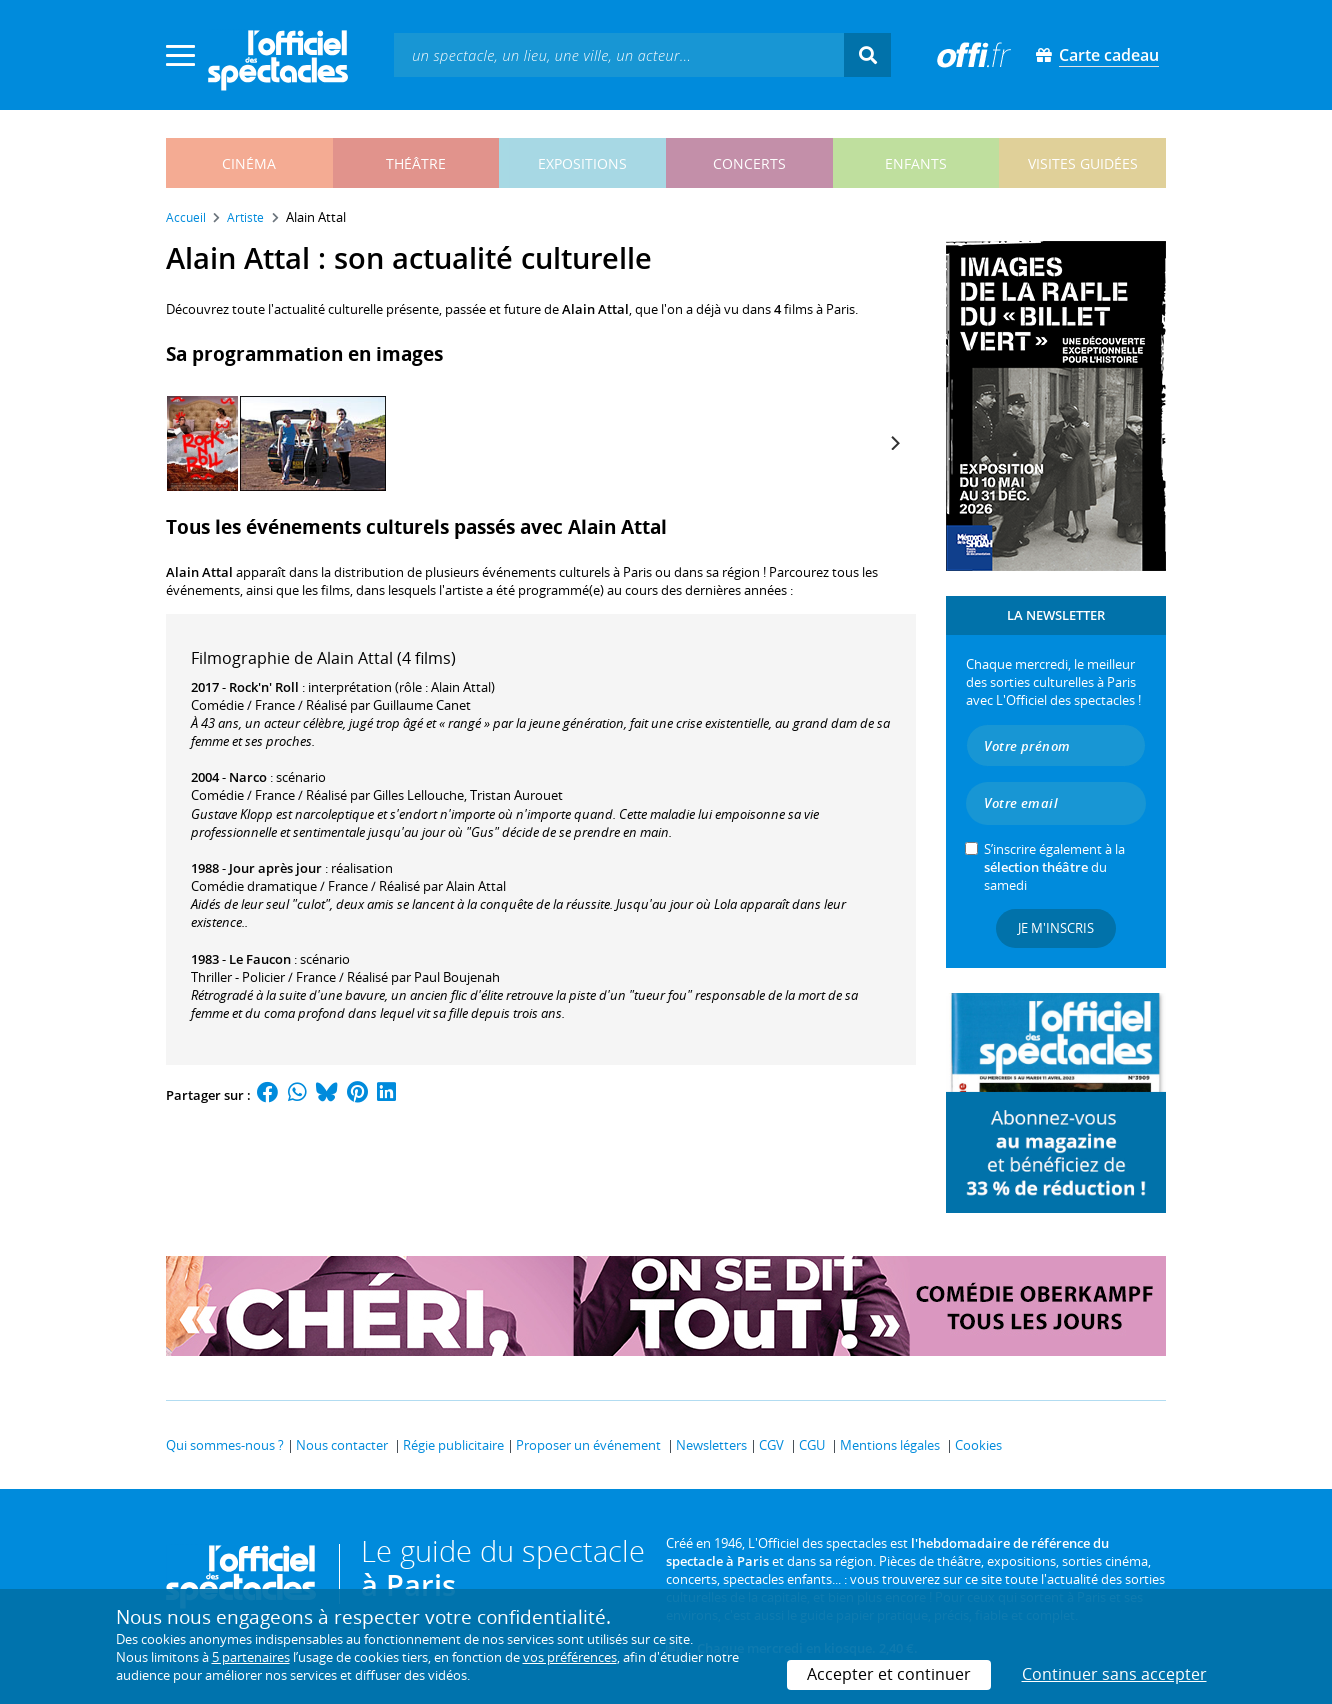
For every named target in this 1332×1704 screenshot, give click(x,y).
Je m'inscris (1056, 928)
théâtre (416, 163)
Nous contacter (342, 1445)
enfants (916, 163)
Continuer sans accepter (1114, 1674)
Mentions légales (890, 1445)
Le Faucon (260, 959)
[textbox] (619, 54)
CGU (812, 1445)
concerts (749, 163)
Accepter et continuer (889, 1674)
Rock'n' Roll (264, 687)
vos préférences (570, 1657)
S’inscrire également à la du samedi (1054, 867)
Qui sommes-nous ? (225, 1445)
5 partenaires (251, 1657)
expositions (582, 163)
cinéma (249, 163)
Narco (248, 777)
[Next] (894, 443)
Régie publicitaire (453, 1445)
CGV (771, 1445)
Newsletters (711, 1445)
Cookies (978, 1445)
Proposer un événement (588, 1445)
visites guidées (1083, 163)
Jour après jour (275, 868)
